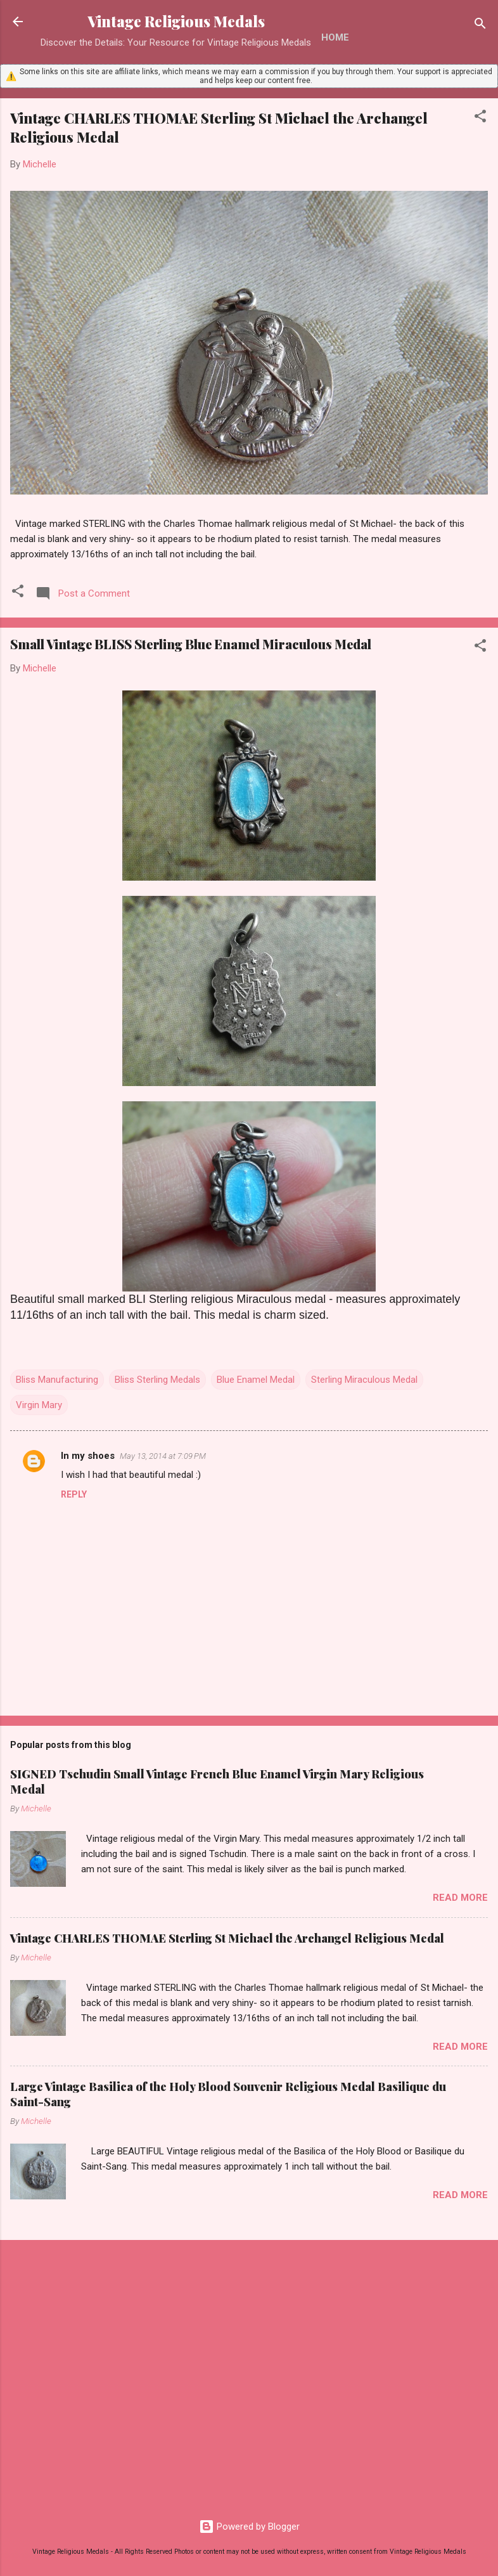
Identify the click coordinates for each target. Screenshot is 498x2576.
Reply (74, 1494)
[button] (480, 118)
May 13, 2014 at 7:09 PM (163, 1456)
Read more (460, 1897)
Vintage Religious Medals (176, 21)
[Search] (480, 25)
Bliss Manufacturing (57, 1379)
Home (335, 37)
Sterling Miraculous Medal (364, 1379)
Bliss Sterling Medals (157, 1379)
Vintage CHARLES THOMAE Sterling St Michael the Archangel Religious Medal (227, 1938)
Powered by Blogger (249, 2526)
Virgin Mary (39, 1405)
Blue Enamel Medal (256, 1379)
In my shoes (88, 1455)
